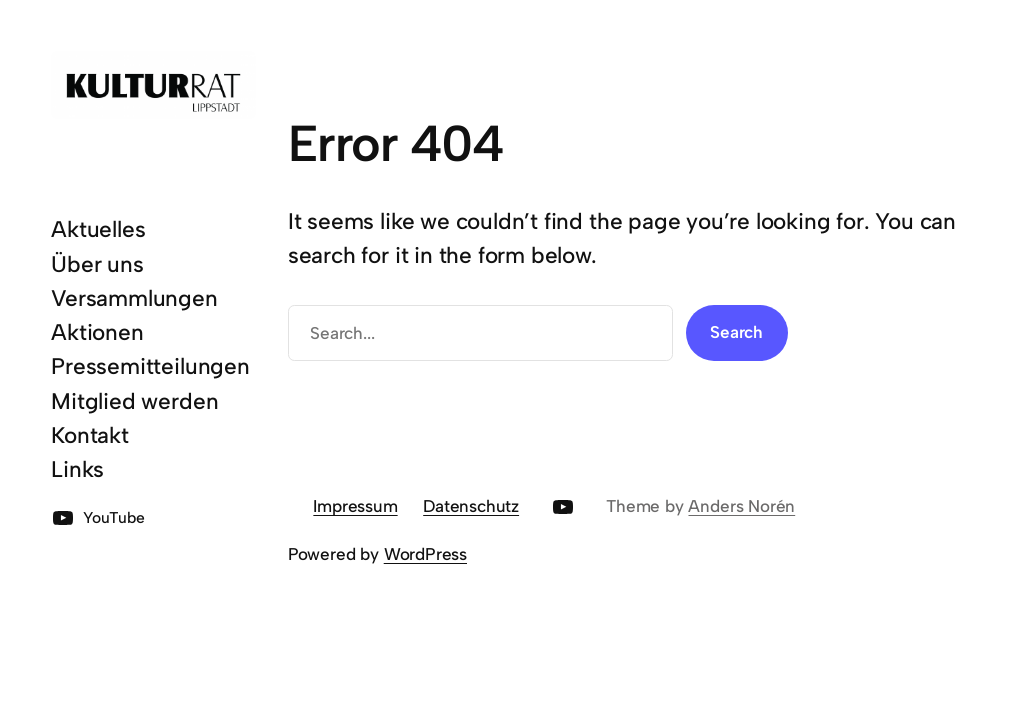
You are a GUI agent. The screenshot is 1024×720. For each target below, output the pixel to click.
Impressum (355, 506)
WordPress (425, 554)
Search (736, 332)
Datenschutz (471, 506)
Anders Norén (741, 506)
